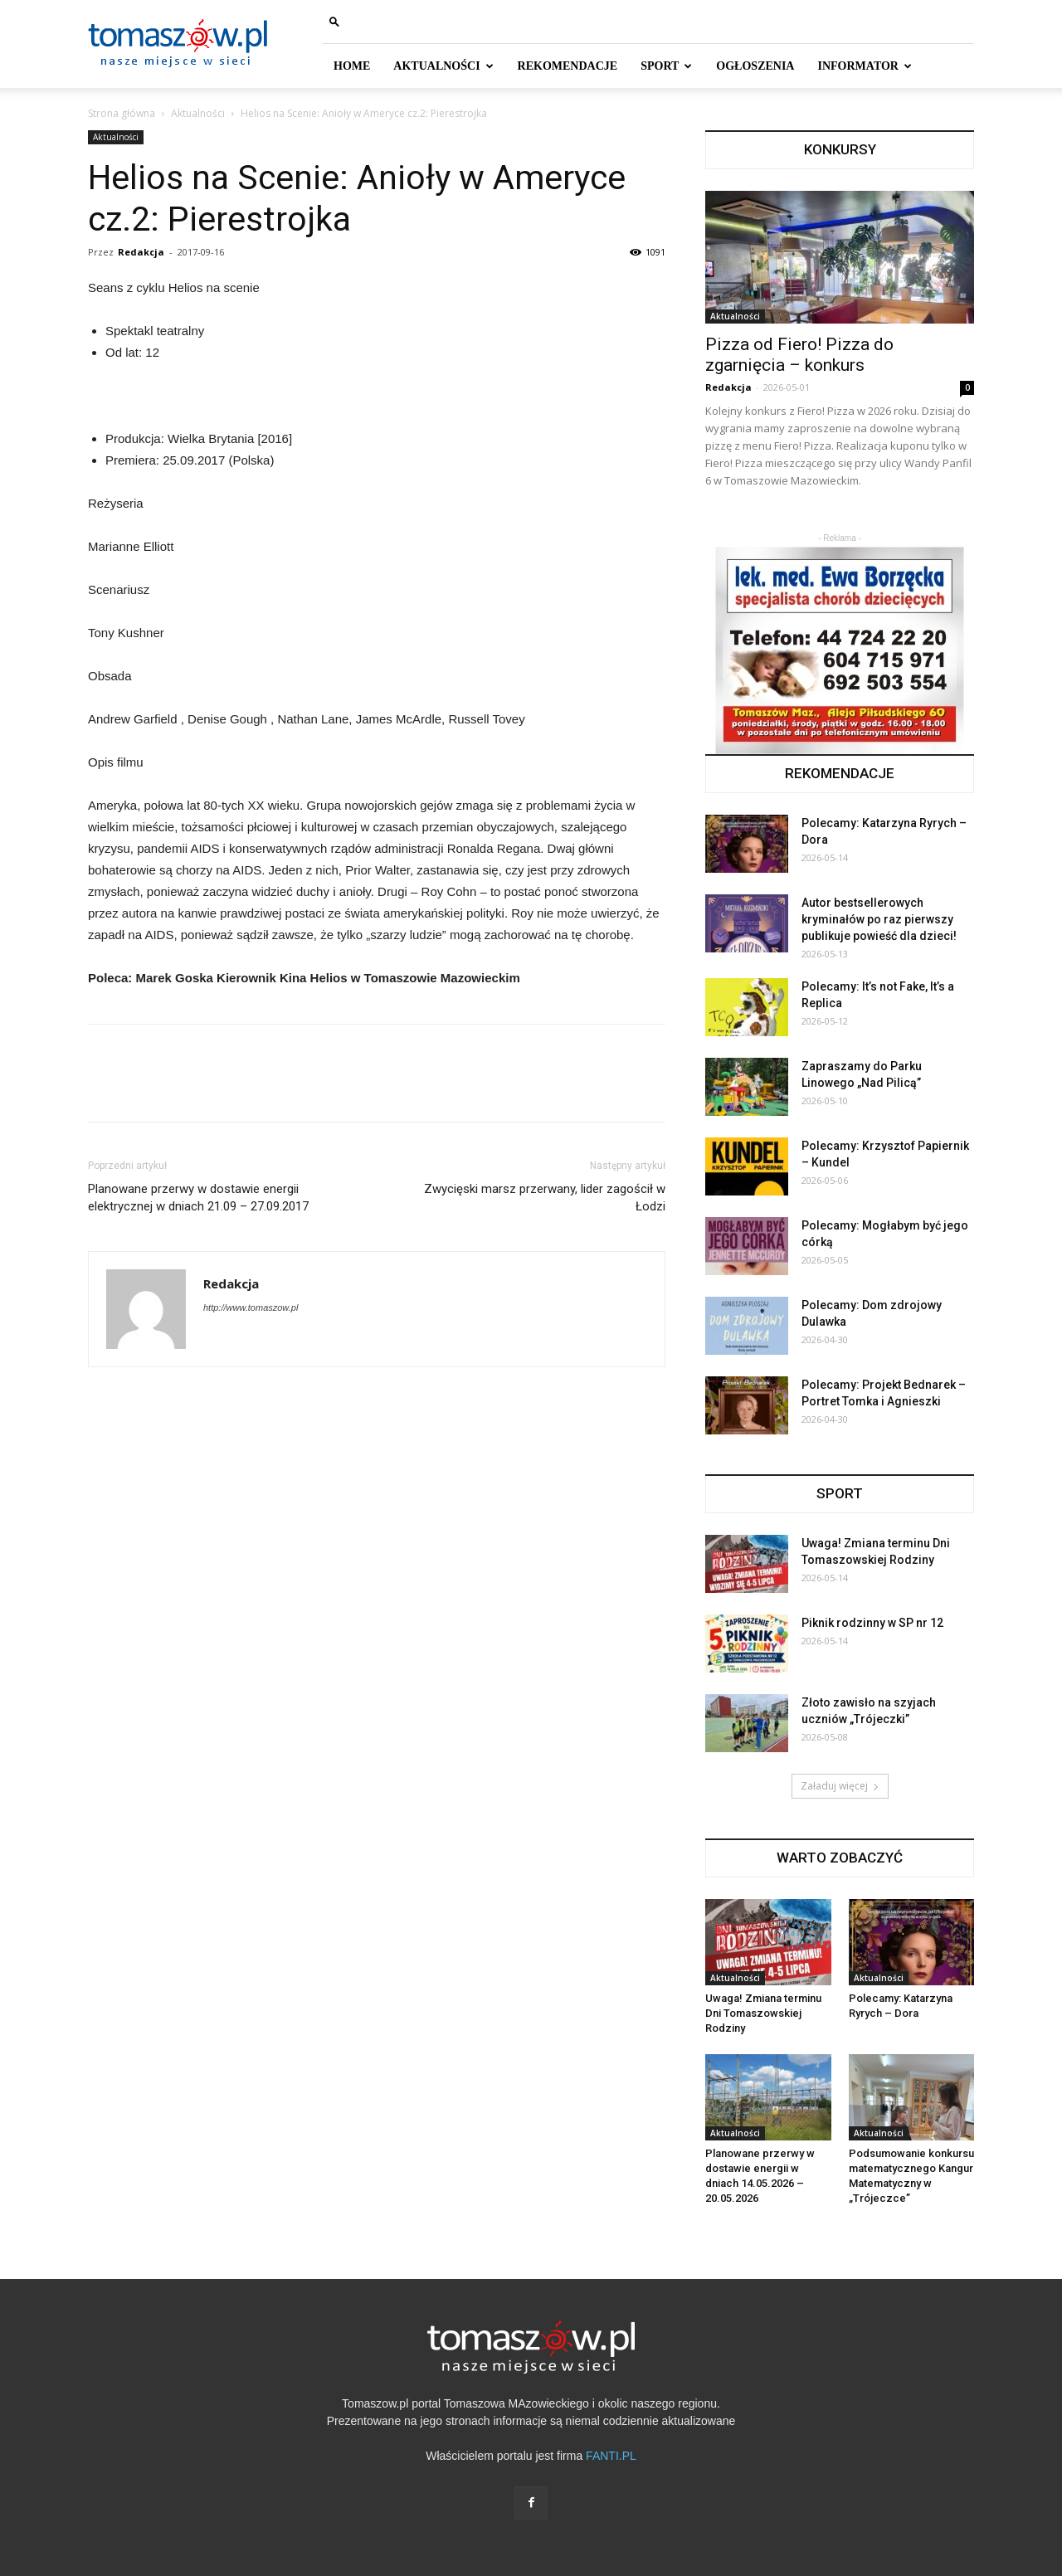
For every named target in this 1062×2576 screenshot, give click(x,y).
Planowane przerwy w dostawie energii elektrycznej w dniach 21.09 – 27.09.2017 (198, 1197)
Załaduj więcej (840, 1786)
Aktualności (198, 113)
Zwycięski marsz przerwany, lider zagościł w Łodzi (544, 1197)
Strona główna (121, 113)
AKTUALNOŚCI (443, 66)
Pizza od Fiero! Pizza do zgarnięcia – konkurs (799, 354)
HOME (352, 66)
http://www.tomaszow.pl (250, 1307)
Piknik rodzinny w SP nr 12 (872, 1622)
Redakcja (141, 252)
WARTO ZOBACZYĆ (840, 1858)
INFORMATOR (864, 66)
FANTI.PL (611, 2455)
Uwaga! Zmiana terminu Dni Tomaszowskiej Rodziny (763, 2013)
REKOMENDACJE (568, 66)
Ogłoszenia (755, 66)
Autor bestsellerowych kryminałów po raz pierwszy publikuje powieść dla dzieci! (879, 919)
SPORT (666, 66)
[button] (334, 21)
